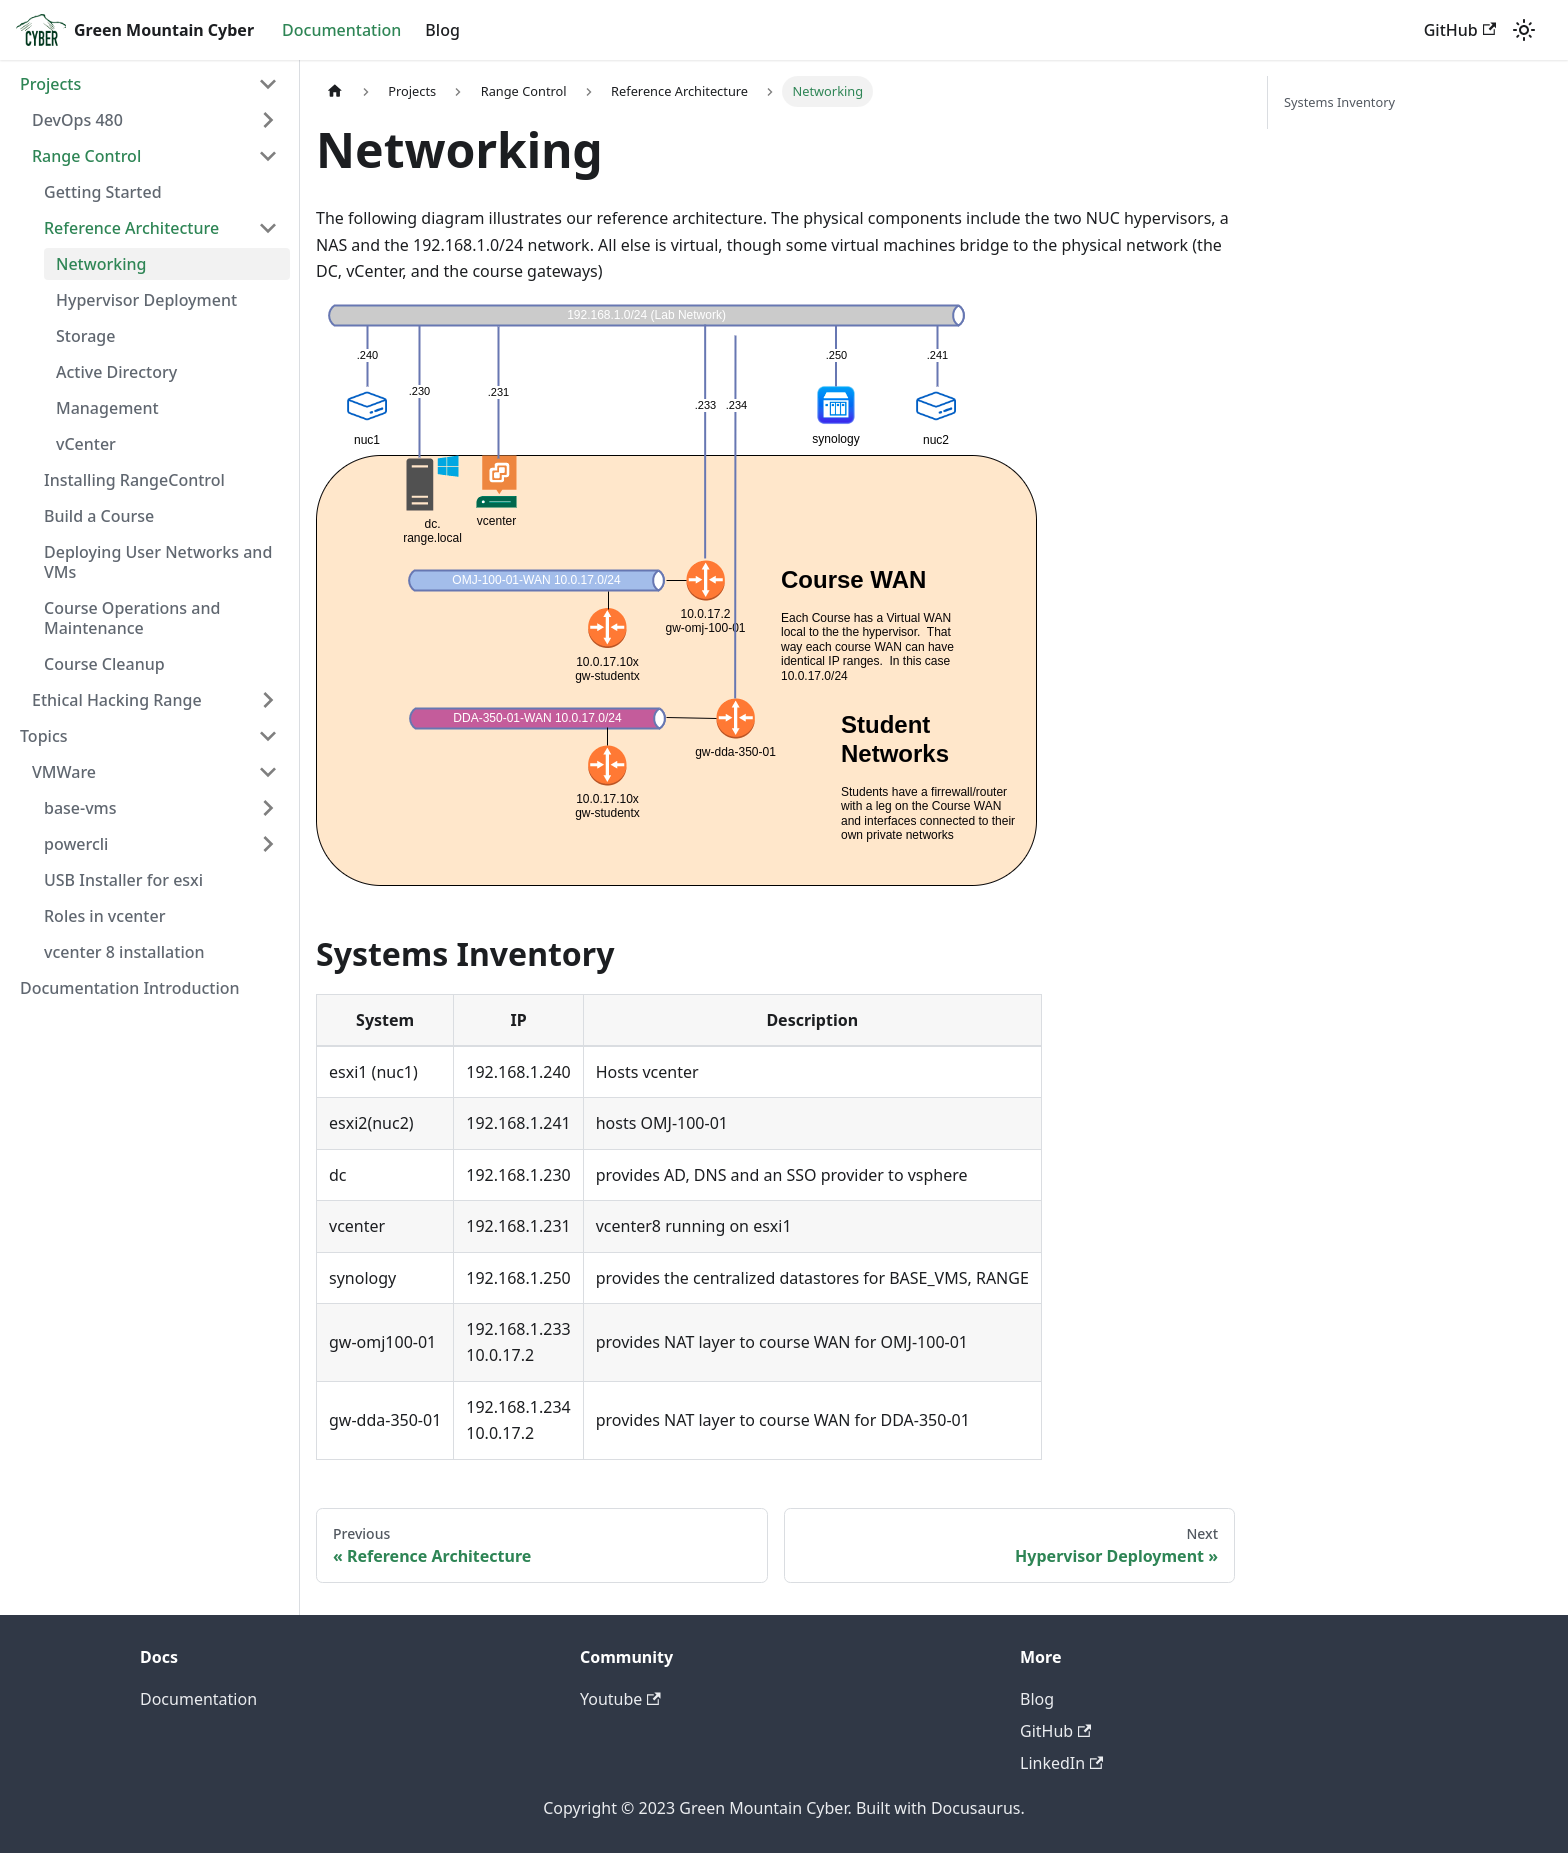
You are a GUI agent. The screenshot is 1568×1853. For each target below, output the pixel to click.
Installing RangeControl (134, 480)
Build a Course (99, 516)
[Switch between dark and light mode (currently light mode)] (1524, 30)
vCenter (86, 444)
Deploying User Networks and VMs (158, 562)
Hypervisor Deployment (146, 300)
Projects (50, 84)
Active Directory (116, 372)
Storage (85, 336)
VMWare (64, 772)
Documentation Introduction (130, 988)
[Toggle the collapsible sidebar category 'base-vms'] (268, 808)
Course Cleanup (104, 664)
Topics (44, 736)
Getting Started (103, 192)
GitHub (1460, 30)
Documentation (341, 30)
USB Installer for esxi (123, 880)
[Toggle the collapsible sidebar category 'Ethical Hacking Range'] (268, 700)
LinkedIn (1061, 1763)
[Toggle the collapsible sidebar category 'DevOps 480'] (268, 120)
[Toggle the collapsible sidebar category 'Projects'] (268, 84)
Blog (442, 30)
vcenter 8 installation (124, 952)
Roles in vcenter (104, 916)
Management (107, 408)
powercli (76, 844)
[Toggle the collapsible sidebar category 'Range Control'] (268, 156)
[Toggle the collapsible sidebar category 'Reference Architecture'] (268, 228)
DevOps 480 (77, 120)
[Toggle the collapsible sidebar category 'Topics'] (268, 736)
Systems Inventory (1339, 102)
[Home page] (335, 91)
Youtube (620, 1699)
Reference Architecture (131, 228)
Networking (101, 264)
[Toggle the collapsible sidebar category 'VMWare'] (268, 772)
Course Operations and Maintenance (132, 618)
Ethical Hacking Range (117, 700)
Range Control (86, 156)
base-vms (80, 808)
